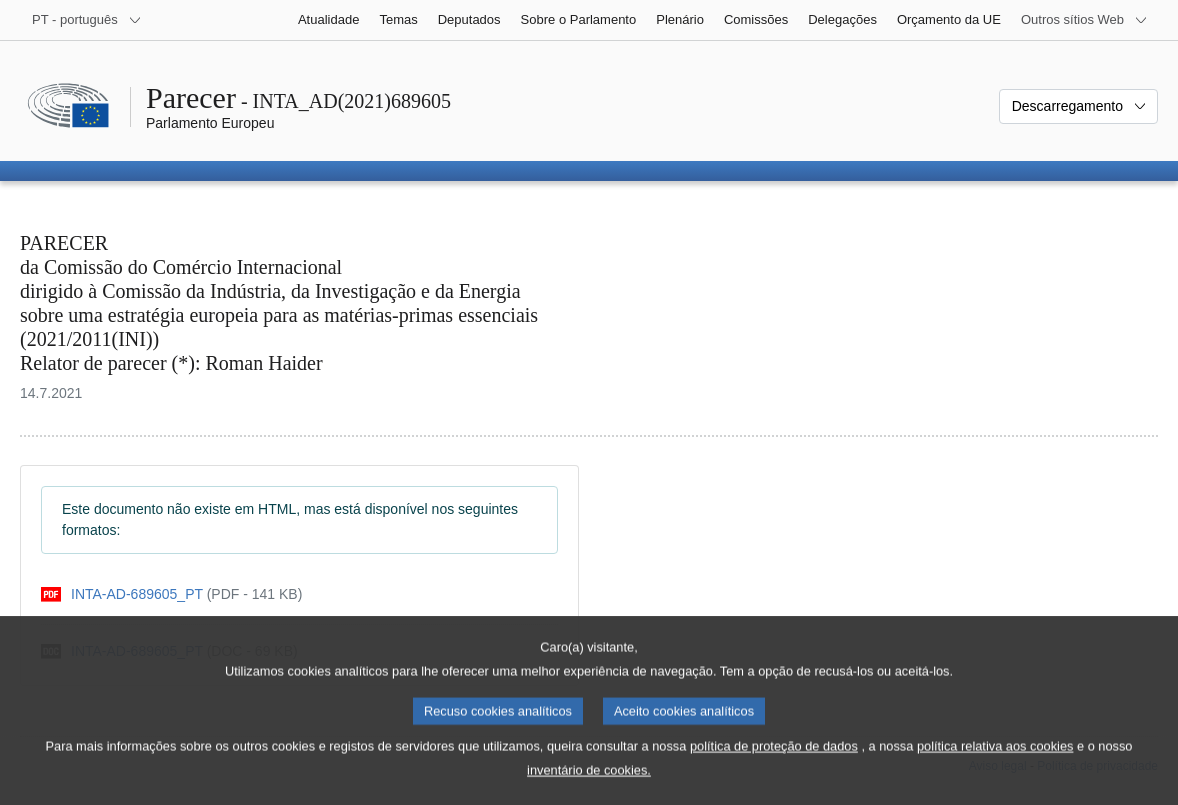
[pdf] (171, 594)
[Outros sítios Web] (1084, 20)
